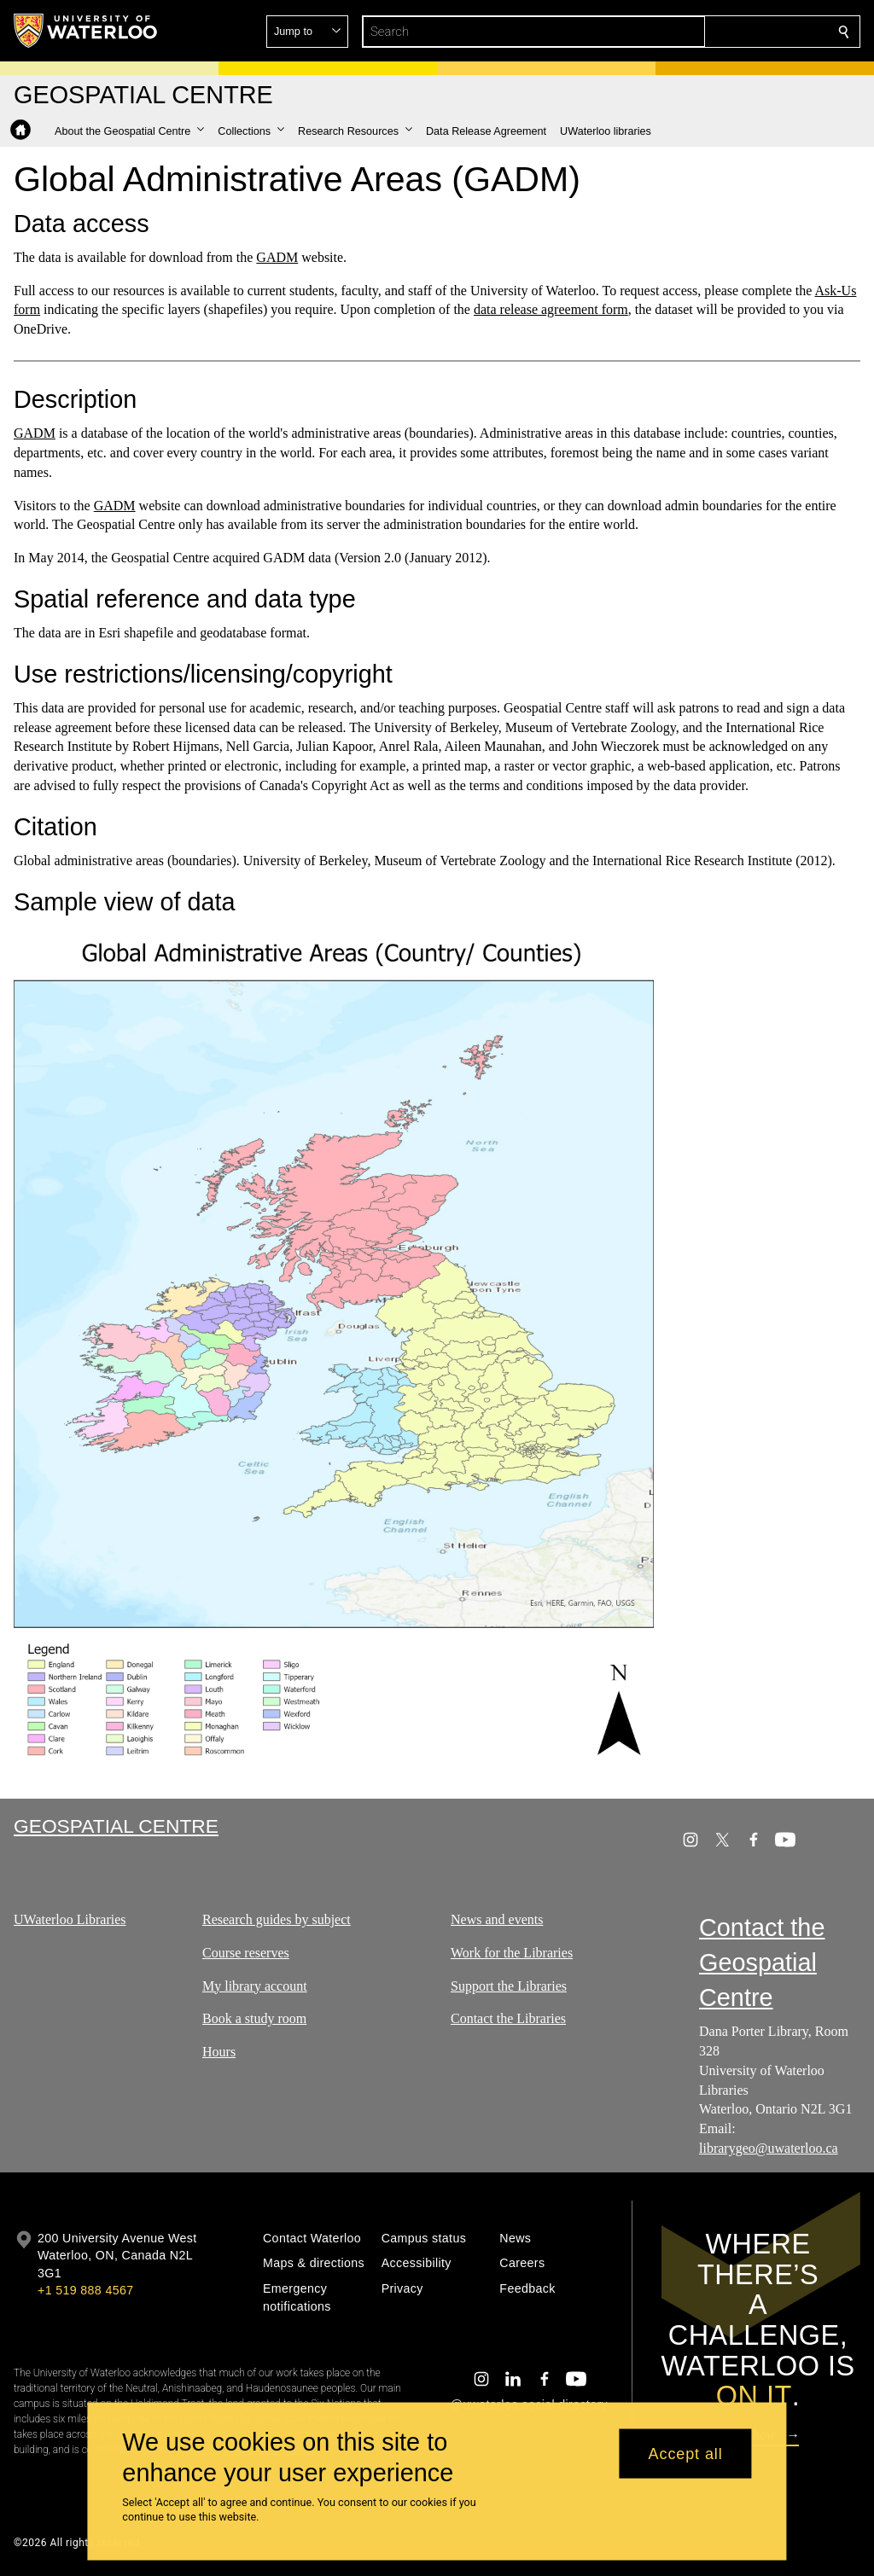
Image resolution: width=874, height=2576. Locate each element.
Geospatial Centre (116, 1826)
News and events (497, 1919)
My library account (254, 1986)
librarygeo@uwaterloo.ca (768, 2148)
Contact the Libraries (508, 2019)
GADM (277, 257)
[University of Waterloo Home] (86, 31)
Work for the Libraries (512, 1952)
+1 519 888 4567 (85, 2290)
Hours (219, 2051)
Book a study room (254, 2019)
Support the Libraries (509, 1986)
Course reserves (245, 1952)
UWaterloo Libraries (70, 1919)
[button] (720, 31)
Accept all (686, 2453)
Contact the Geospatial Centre (761, 1962)
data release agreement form (551, 309)
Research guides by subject (276, 1919)
